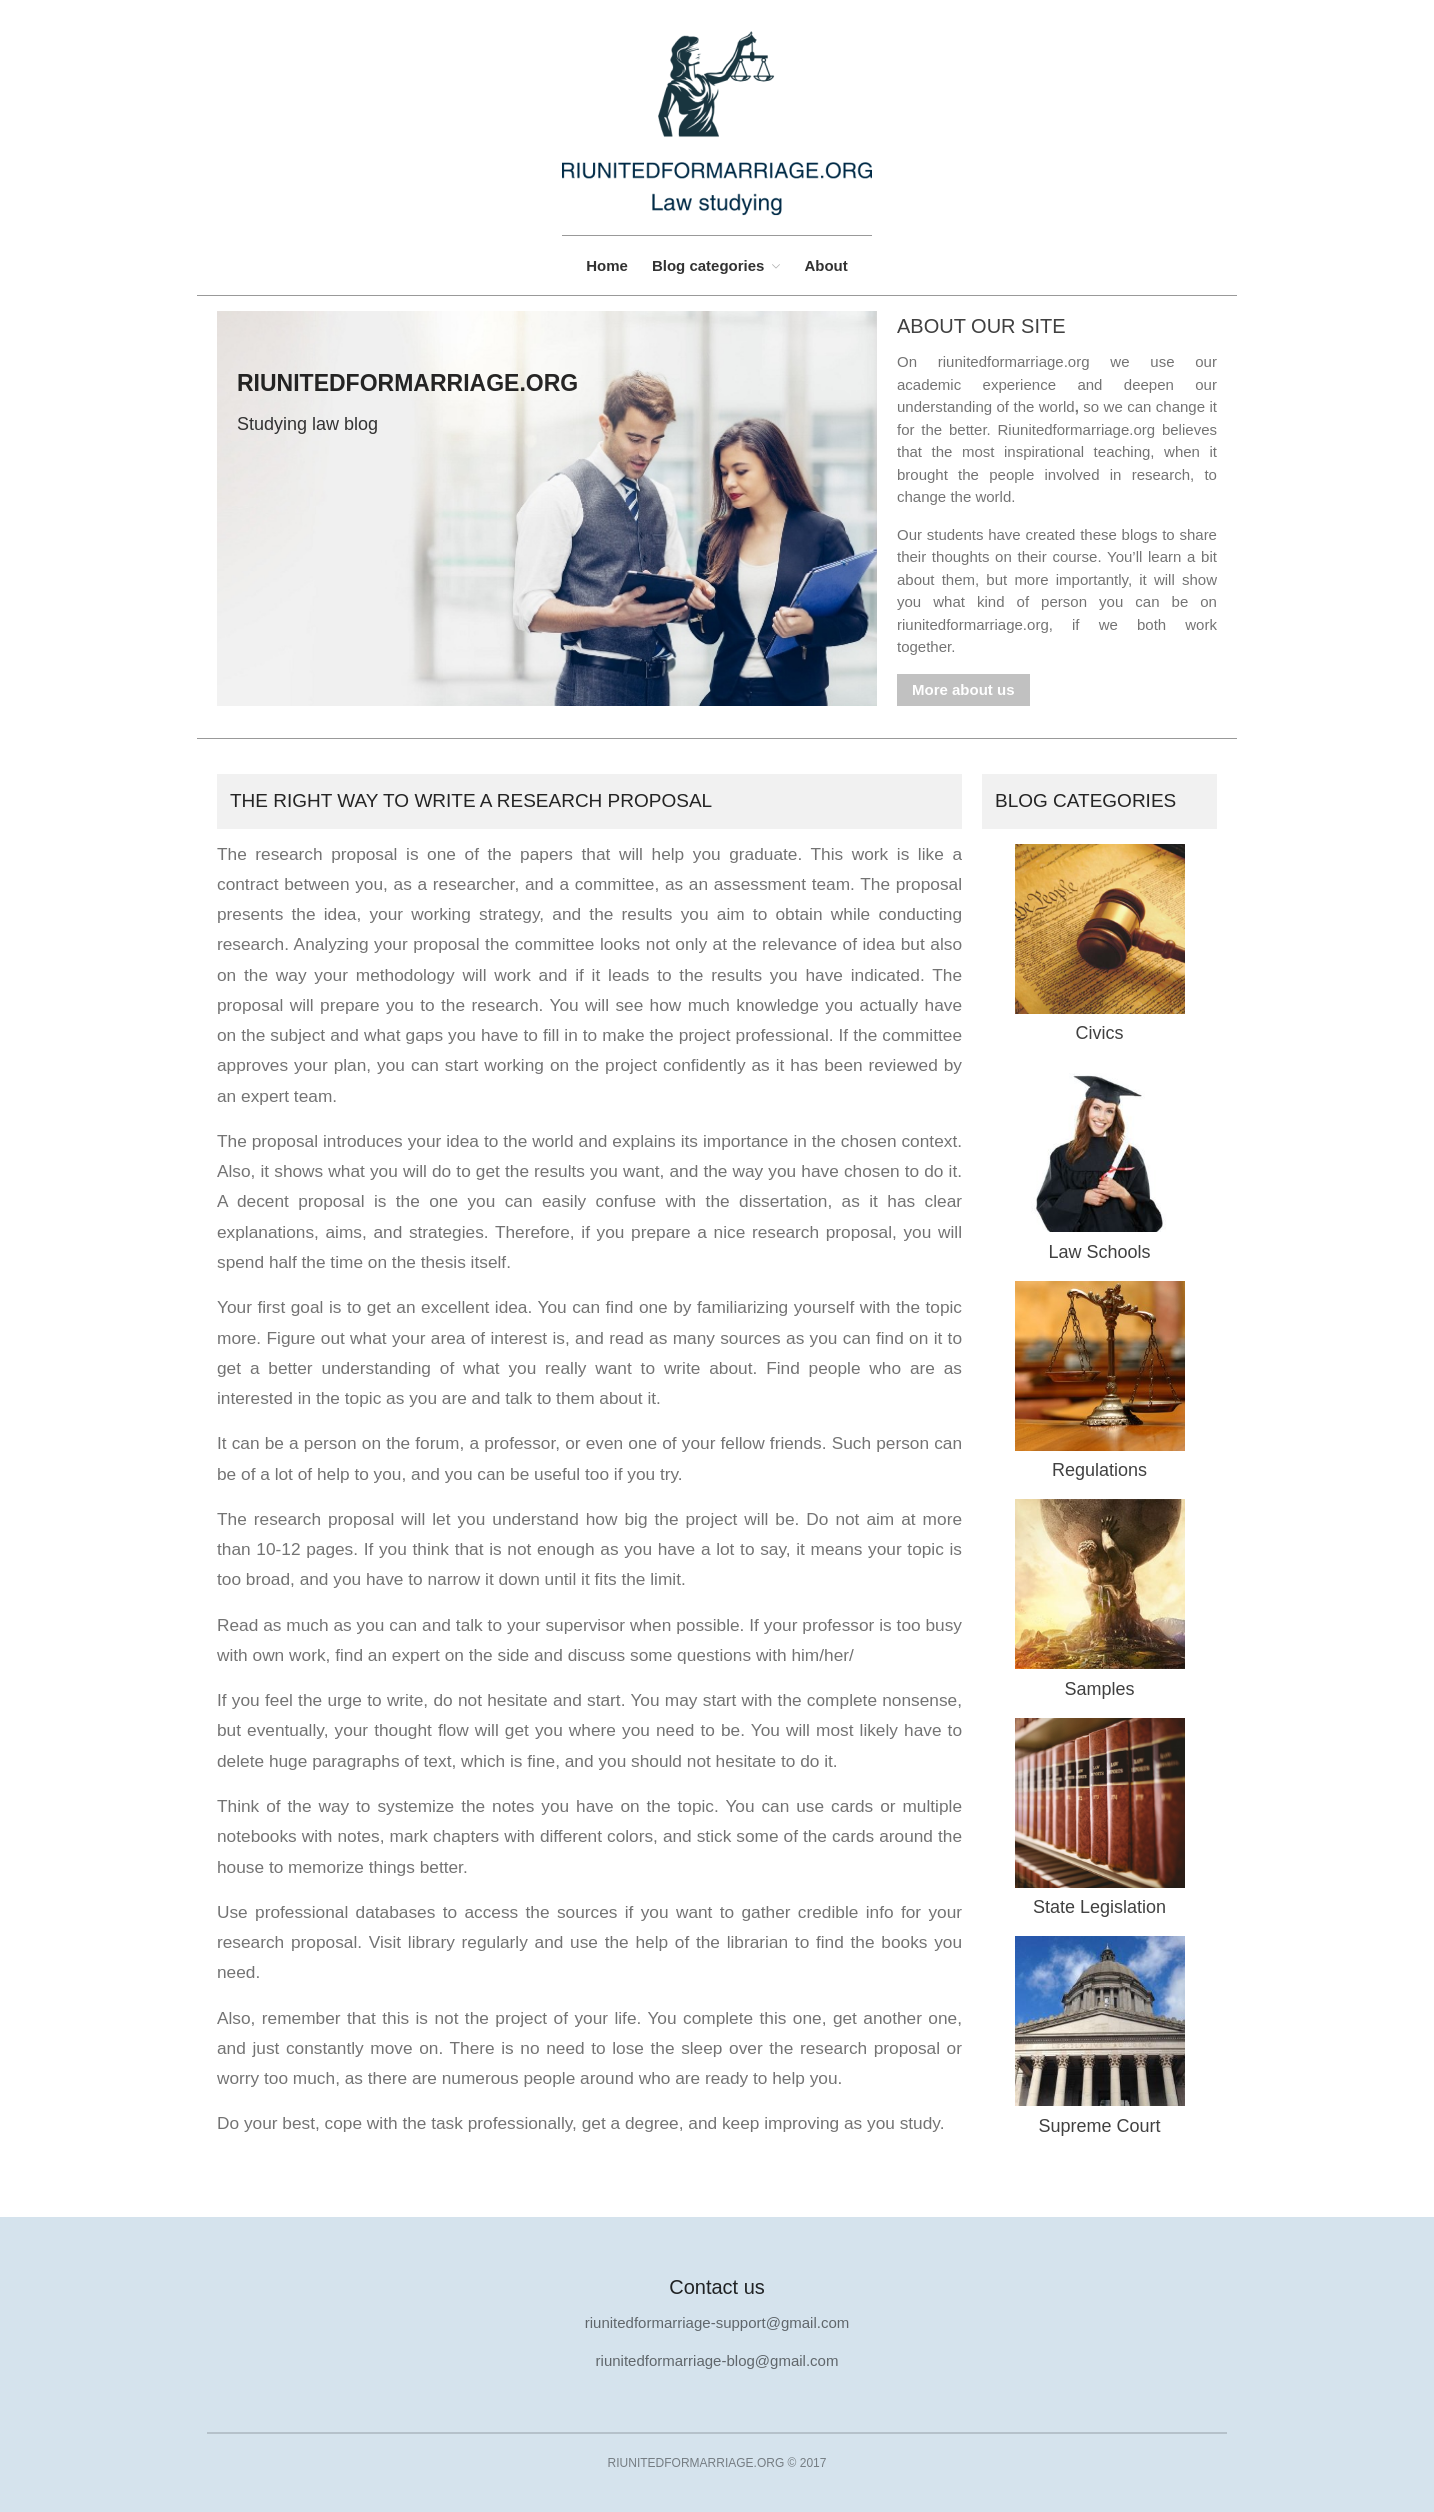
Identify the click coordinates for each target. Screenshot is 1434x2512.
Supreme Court (1099, 2126)
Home (607, 265)
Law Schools (1099, 1252)
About (825, 265)
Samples (1099, 1689)
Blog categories (708, 265)
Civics (1100, 1033)
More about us (963, 689)
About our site (981, 326)
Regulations (1099, 1470)
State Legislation (1099, 1907)
